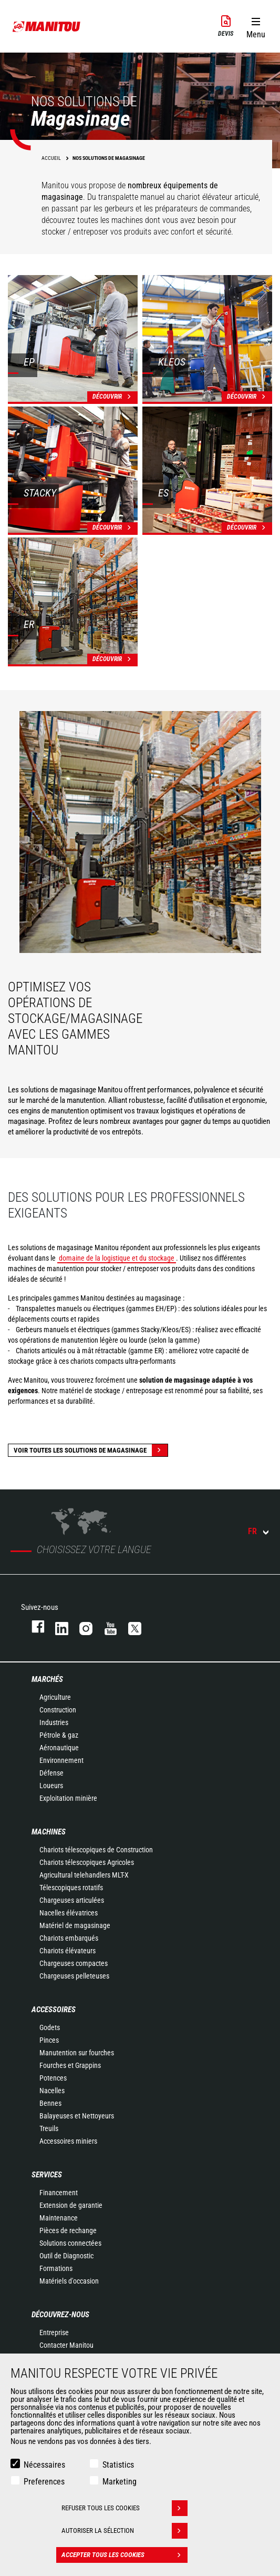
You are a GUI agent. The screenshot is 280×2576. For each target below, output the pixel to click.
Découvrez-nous (60, 2314)
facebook (33, 1626)
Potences (53, 2078)
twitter (130, 1626)
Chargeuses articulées (71, 1900)
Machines (49, 1832)
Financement (58, 2192)
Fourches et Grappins (70, 2065)
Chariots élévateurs (67, 1950)
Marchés (47, 1679)
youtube (106, 1626)
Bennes (50, 2103)
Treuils (48, 2128)
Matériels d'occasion (69, 2281)
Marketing (119, 2482)
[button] (255, 26)
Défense (51, 1773)
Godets (49, 2027)
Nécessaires (44, 2465)
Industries (53, 1722)
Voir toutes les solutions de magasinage (91, 1450)
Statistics (118, 2465)
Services (47, 2174)
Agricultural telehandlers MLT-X (84, 1875)
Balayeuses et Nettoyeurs (76, 2116)
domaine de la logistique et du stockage (116, 1258)
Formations (55, 2268)
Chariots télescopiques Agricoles (86, 1862)
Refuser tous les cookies (124, 2508)
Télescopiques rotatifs (71, 1887)
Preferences (44, 2482)
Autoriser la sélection (124, 2531)
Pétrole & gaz (58, 1735)
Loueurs (51, 1785)
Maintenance (58, 2218)
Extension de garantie (70, 2205)
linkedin (57, 1626)
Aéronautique (59, 1747)
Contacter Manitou (66, 2345)
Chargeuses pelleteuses (74, 1976)
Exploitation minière (68, 1798)
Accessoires (54, 2009)
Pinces (49, 2040)
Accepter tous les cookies (124, 2555)
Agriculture (55, 1697)
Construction (57, 1710)
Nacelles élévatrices (68, 1913)
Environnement (61, 1760)
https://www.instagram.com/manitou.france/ (81, 1626)
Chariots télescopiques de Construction (96, 1849)
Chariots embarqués (68, 1938)
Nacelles (52, 2090)
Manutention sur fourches (76, 2052)
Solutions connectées (70, 2243)
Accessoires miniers (68, 2141)
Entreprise (54, 2332)
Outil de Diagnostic (66, 2256)
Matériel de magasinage (74, 1925)
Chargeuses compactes (73, 1963)
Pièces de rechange (68, 2230)
